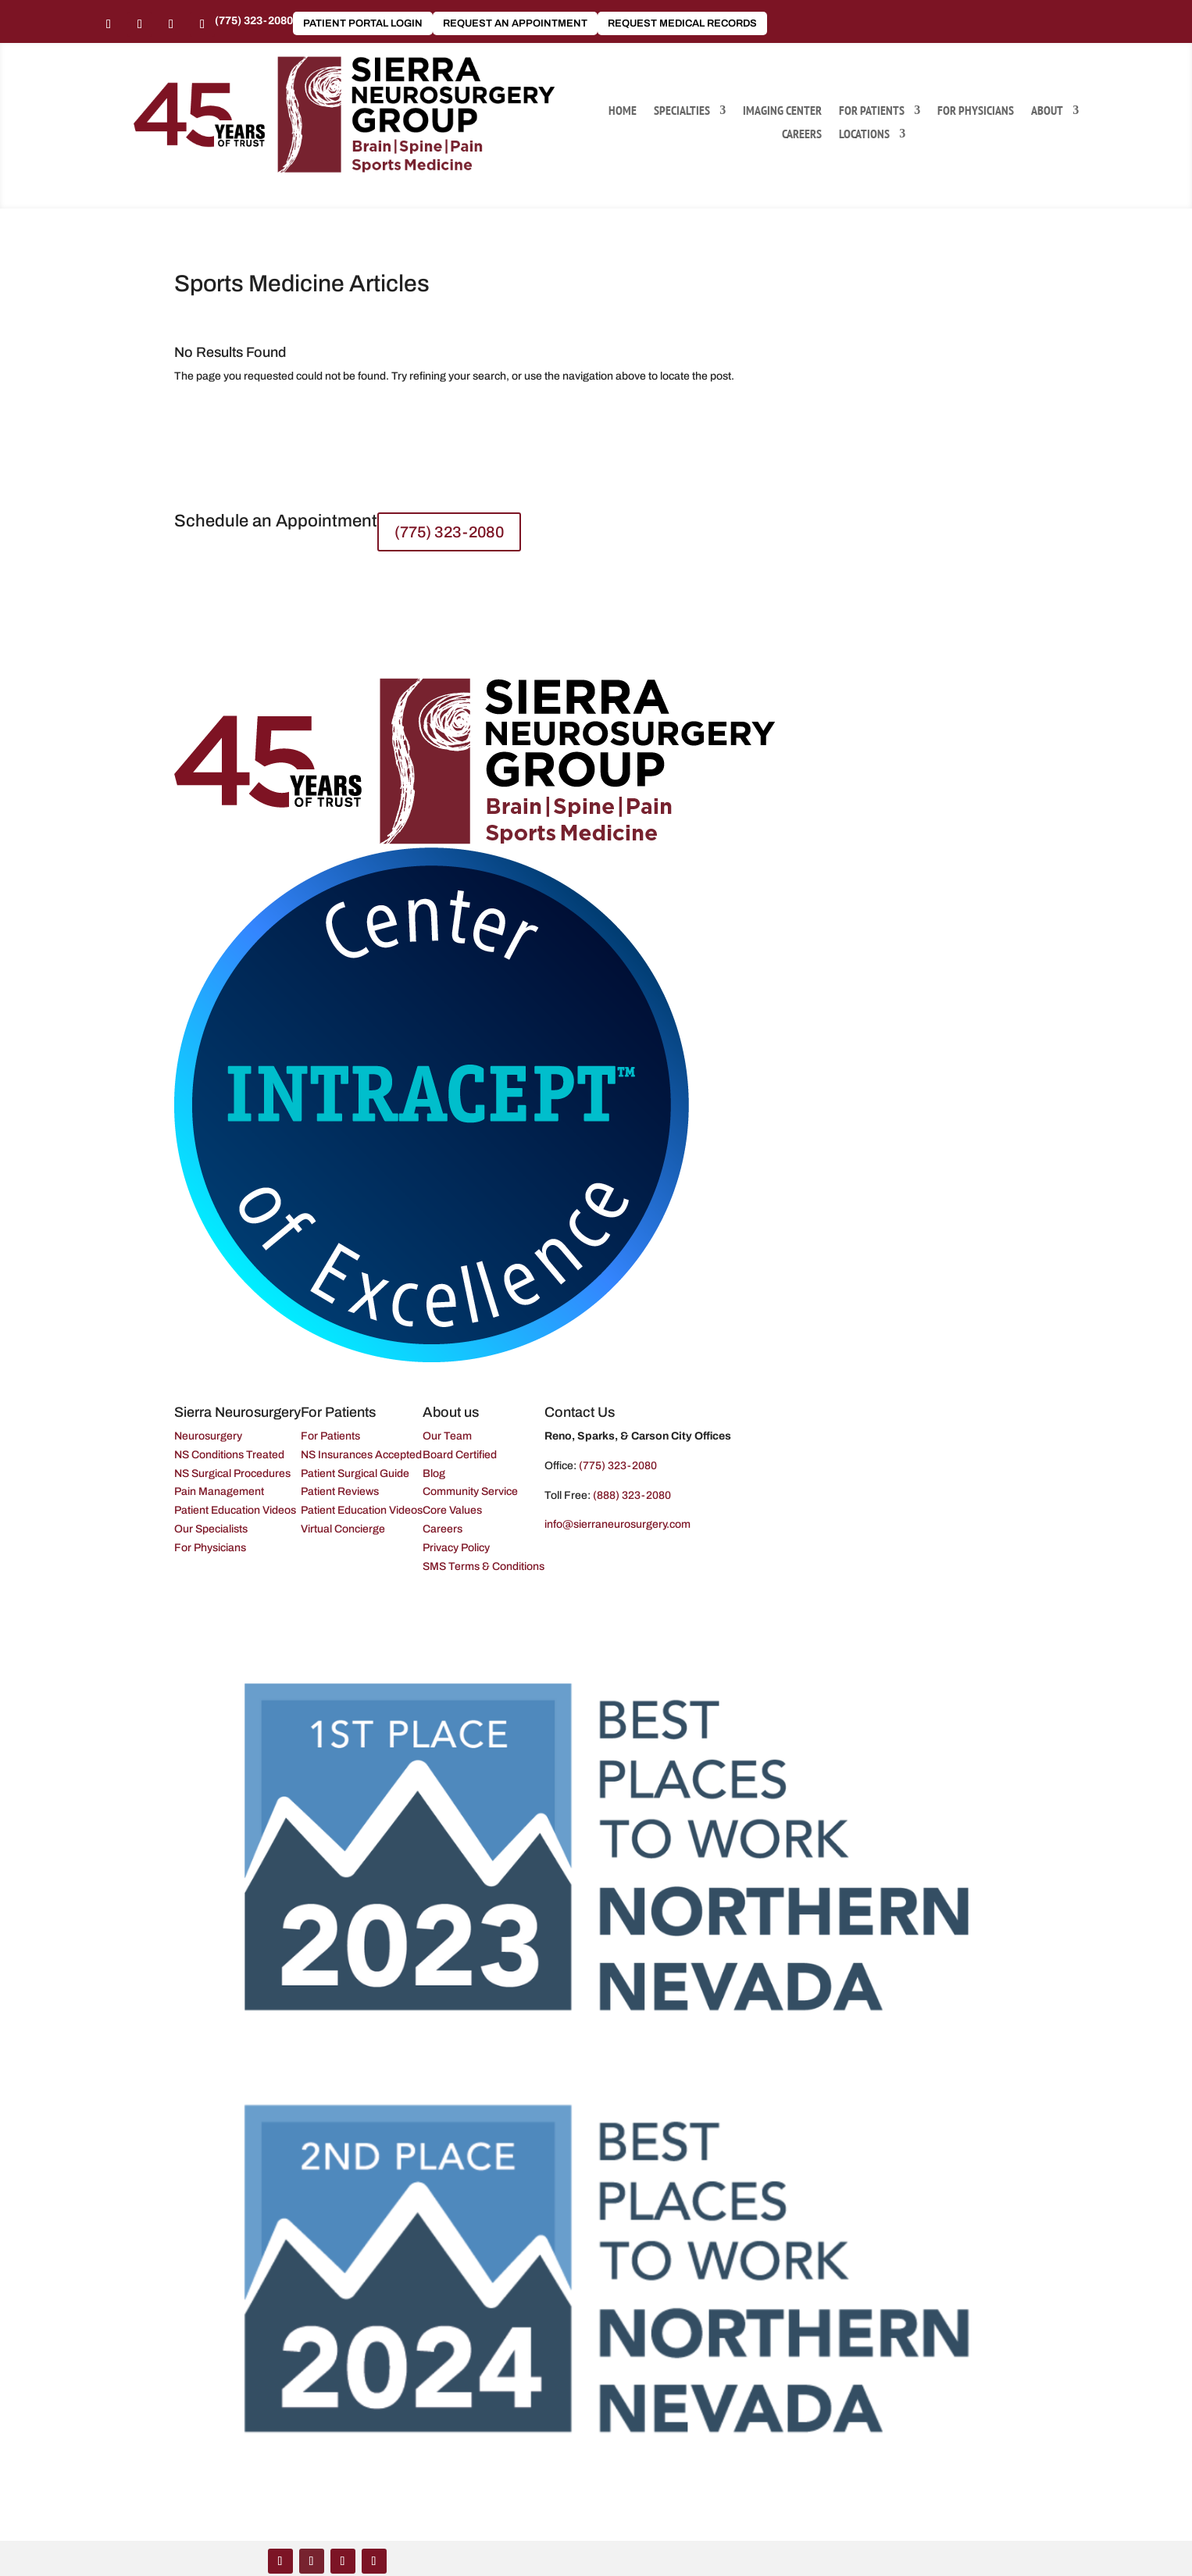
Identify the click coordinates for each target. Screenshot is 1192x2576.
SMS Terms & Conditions (483, 1566)
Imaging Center (782, 111)
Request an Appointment (515, 23)
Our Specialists (211, 1529)
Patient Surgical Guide (355, 1473)
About (1047, 111)
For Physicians (975, 111)
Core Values (452, 1510)
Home (622, 111)
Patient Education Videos (235, 1510)
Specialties (682, 111)
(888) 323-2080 (632, 1495)
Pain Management (219, 1491)
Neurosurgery (208, 1436)
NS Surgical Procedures (232, 1473)
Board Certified (460, 1455)
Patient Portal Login (363, 23)
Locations (864, 134)
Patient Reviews (340, 1491)
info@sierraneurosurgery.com (617, 1524)
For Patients (872, 111)
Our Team (447, 1436)
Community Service (470, 1491)
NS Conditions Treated (229, 1455)
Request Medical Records (682, 23)
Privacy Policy (456, 1548)
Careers (802, 134)
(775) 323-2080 (254, 21)
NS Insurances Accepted (361, 1455)
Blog (434, 1473)
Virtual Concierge (343, 1529)
